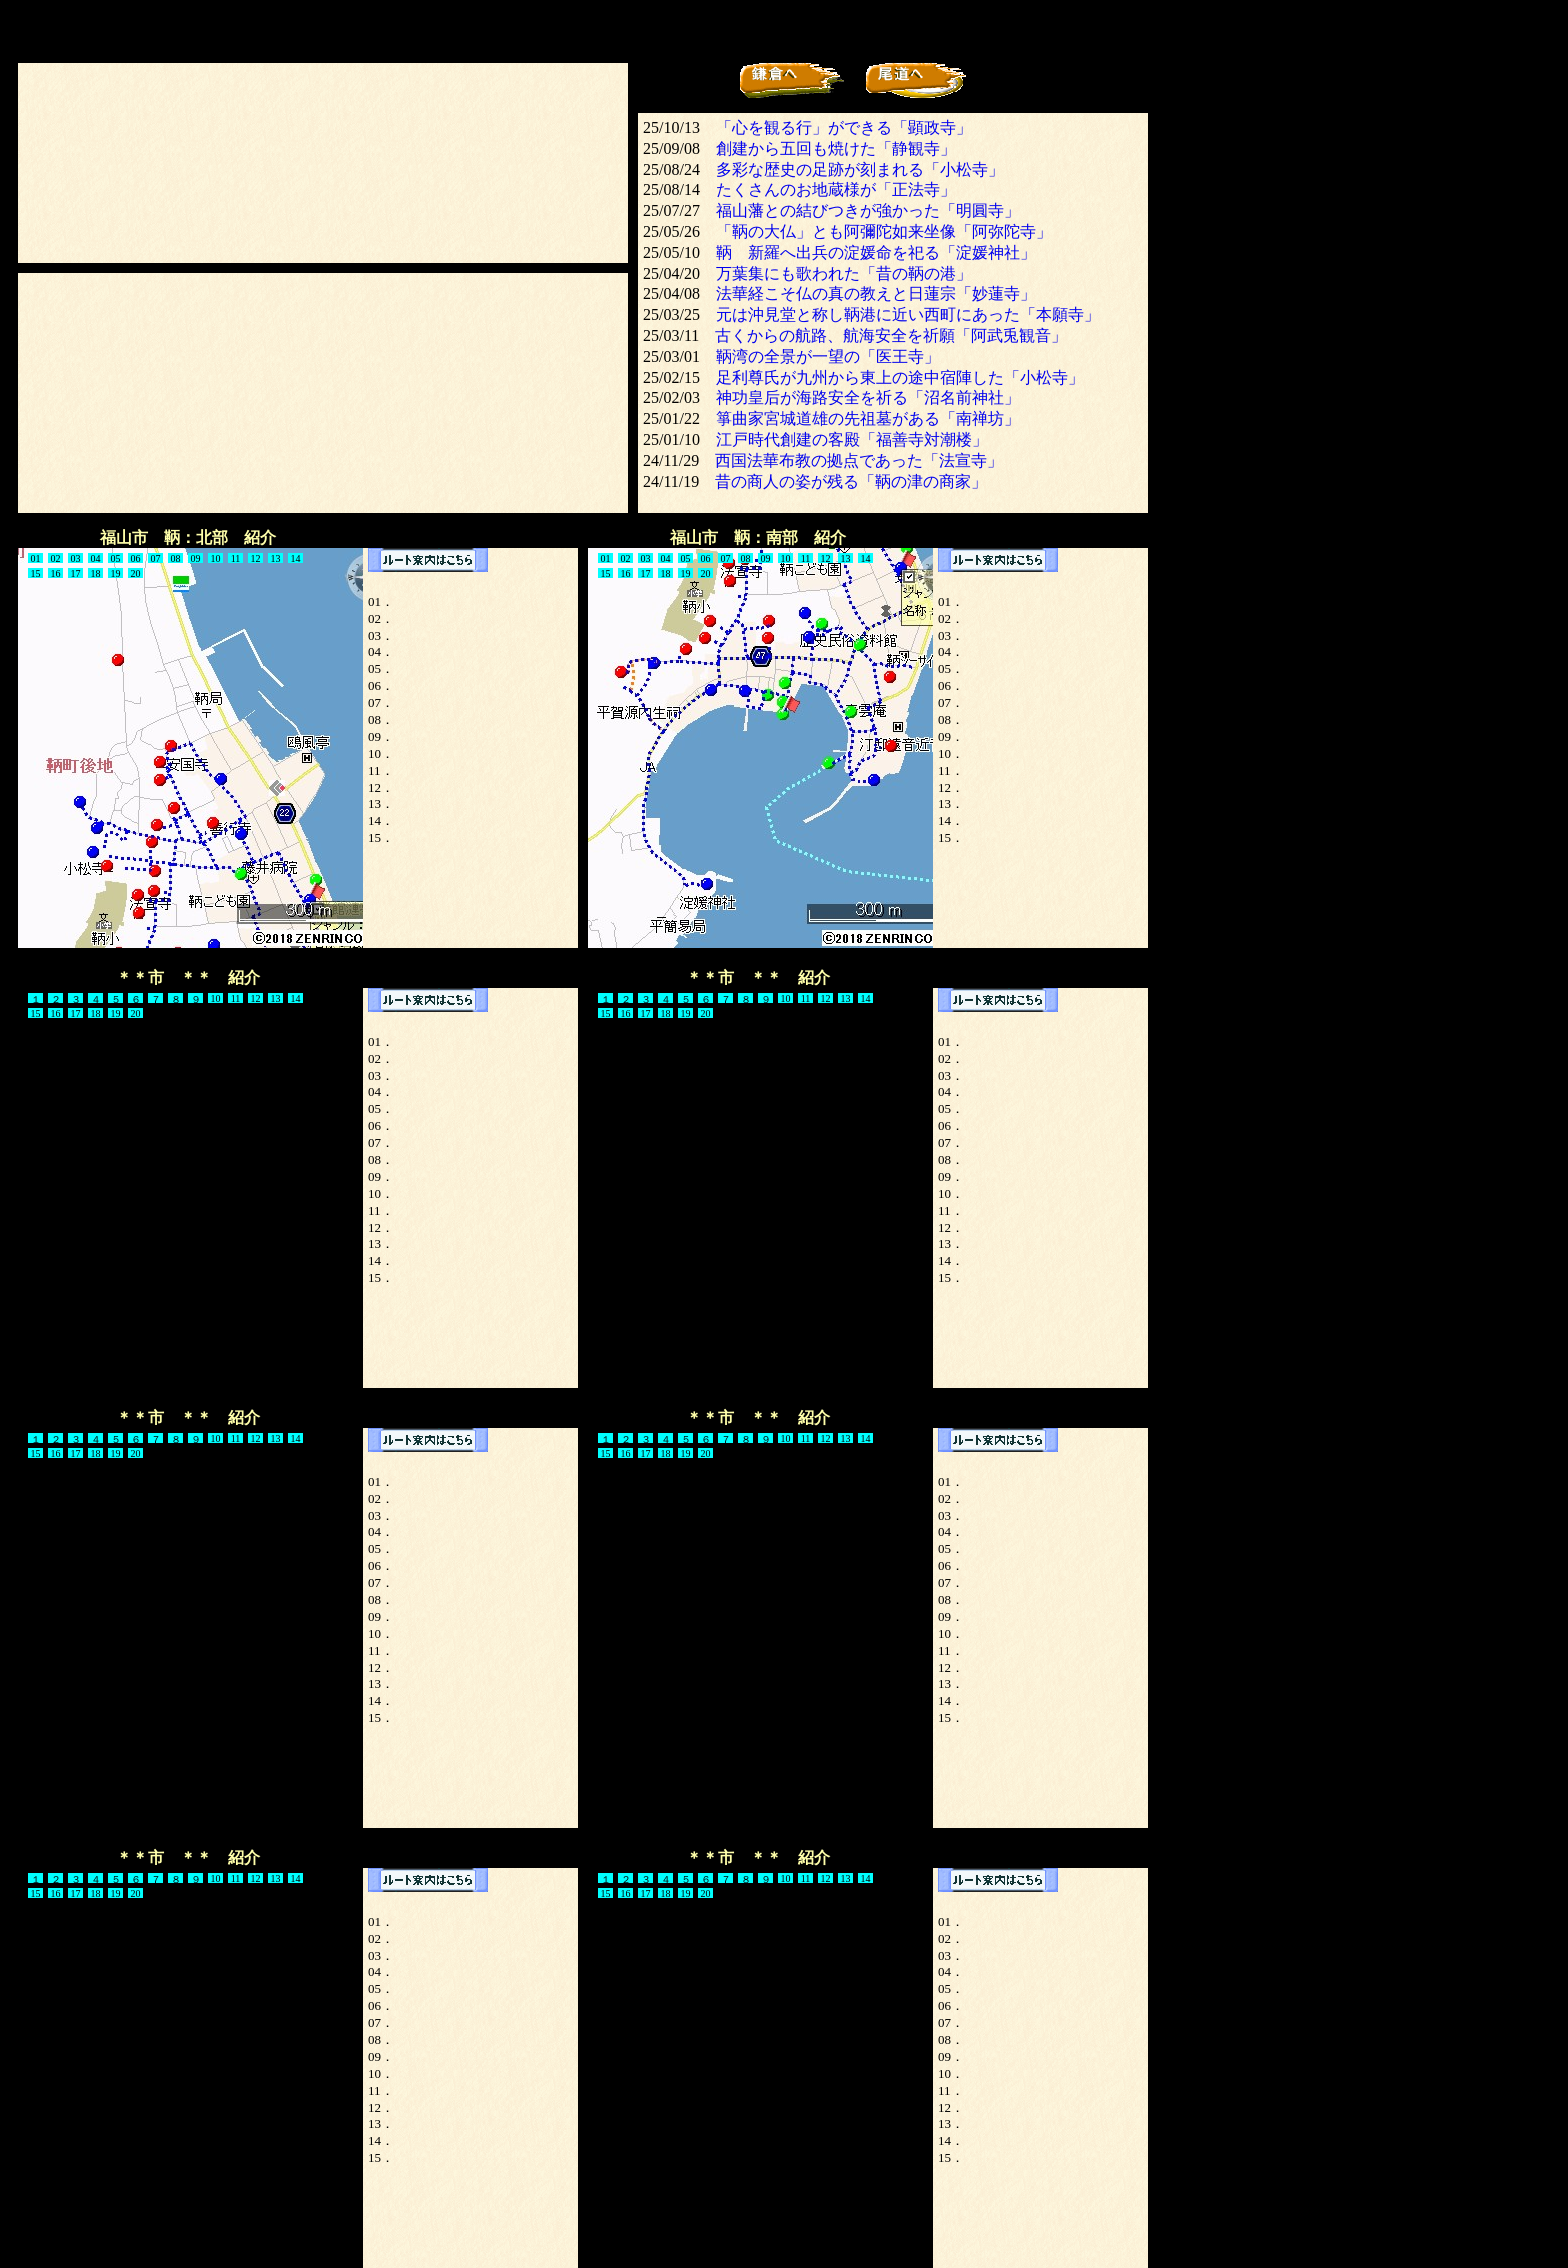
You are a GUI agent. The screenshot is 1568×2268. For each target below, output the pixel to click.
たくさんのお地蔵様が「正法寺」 (836, 189)
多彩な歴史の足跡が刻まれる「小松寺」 (860, 169)
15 (36, 573)
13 (276, 558)
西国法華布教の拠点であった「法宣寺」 (859, 460)
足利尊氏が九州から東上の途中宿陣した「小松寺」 (900, 377)
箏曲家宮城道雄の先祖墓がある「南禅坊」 (868, 418)
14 (296, 558)
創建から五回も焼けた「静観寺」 (836, 148)
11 (236, 558)
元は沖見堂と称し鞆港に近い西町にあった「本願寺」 (908, 314)
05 (686, 558)
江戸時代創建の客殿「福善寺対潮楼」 (852, 439)
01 (606, 558)
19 (116, 573)
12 (256, 558)
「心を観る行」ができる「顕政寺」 (844, 127)
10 (216, 558)
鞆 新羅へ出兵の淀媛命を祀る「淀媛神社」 (876, 252)
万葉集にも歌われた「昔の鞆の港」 (844, 273)
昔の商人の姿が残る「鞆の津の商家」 (851, 481)
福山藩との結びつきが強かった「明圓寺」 (868, 210)
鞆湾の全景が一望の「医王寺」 (828, 356)
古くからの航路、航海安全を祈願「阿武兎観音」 (891, 335)
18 (96, 573)
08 (176, 558)
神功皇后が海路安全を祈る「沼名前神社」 (868, 397)
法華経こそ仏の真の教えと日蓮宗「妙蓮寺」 (876, 293)
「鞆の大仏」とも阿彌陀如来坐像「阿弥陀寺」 (884, 231)
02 (56, 558)
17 (76, 573)
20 (136, 573)
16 (56, 573)
